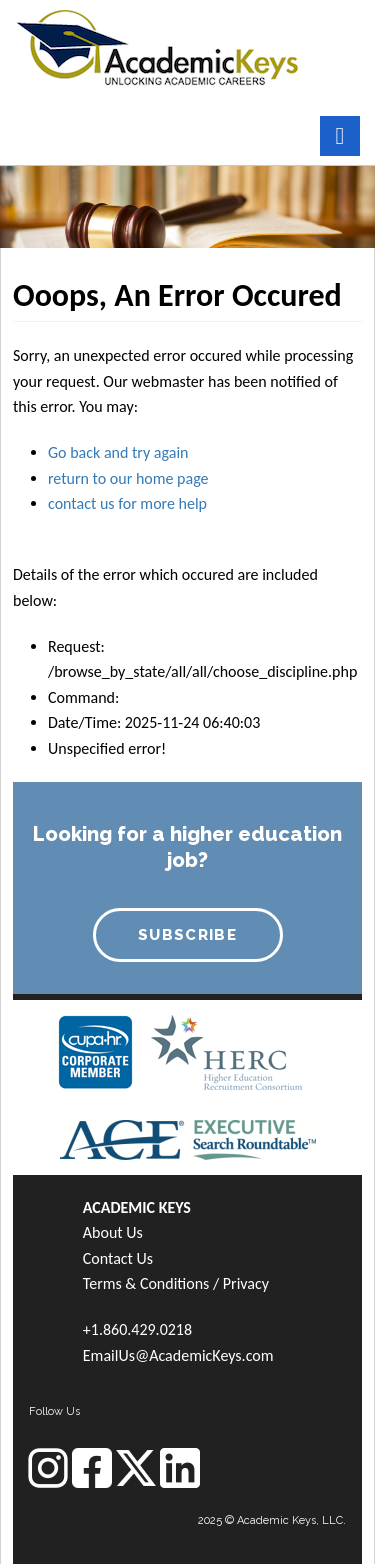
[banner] (157, 45)
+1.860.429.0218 (137, 1329)
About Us (113, 1232)
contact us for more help (127, 503)
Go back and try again (118, 452)
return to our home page (128, 478)
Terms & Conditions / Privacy (176, 1283)
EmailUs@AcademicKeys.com (178, 1355)
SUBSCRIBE (187, 935)
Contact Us (118, 1258)
